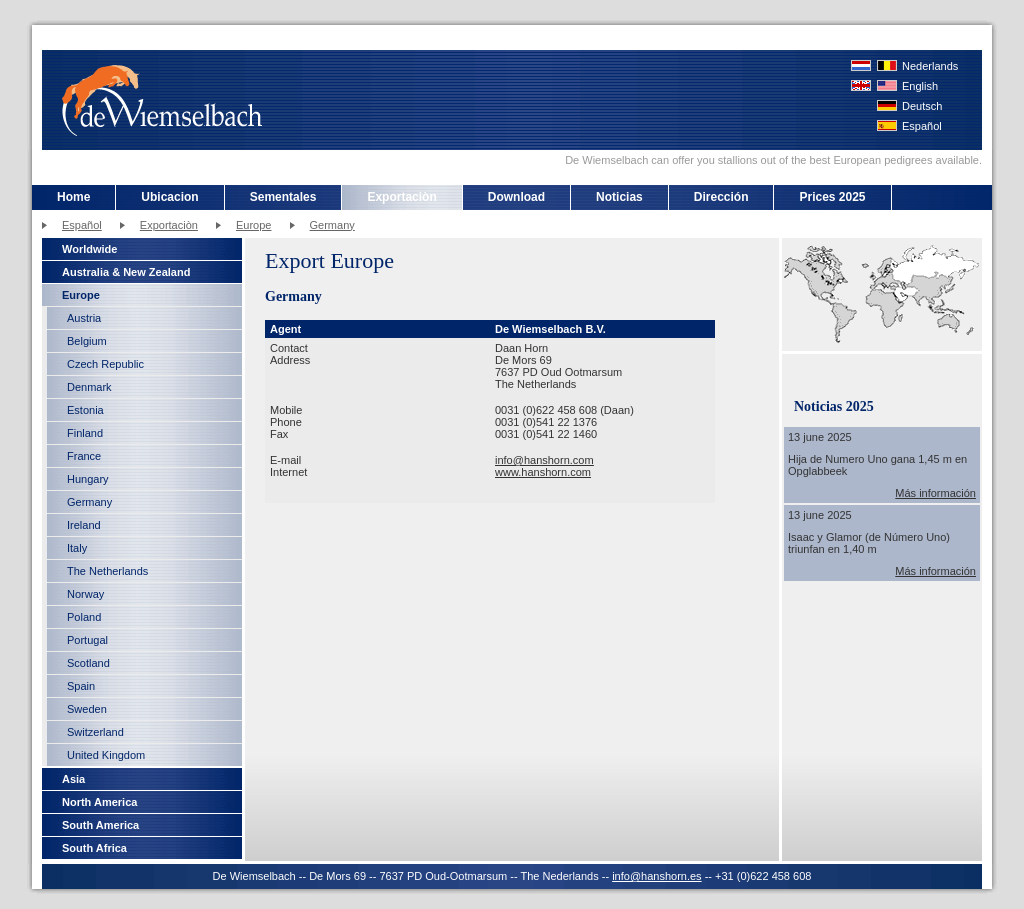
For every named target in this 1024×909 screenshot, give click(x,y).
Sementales (283, 197)
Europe (253, 225)
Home (73, 197)
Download (516, 197)
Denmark (89, 387)
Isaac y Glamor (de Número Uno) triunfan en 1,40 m (869, 543)
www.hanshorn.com (543, 472)
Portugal (87, 640)
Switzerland (95, 732)
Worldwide (89, 249)
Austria (84, 318)
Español (922, 126)
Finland (85, 433)
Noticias (619, 197)
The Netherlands (107, 571)
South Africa (94, 848)
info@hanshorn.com (544, 460)
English (920, 86)
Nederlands (930, 66)
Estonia (85, 410)
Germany (332, 225)
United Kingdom (106, 755)
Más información (935, 493)
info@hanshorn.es (656, 876)
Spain (81, 686)
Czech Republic (105, 364)
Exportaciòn (401, 197)
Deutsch (922, 106)
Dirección (721, 197)
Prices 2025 (832, 197)
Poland (84, 617)
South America (100, 825)
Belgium (87, 341)
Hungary (88, 479)
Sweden (87, 709)
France (84, 456)
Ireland (84, 525)
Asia (73, 779)
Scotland (88, 663)
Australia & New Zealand (126, 272)
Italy (77, 548)
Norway (85, 594)
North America (99, 802)
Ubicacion (169, 197)
